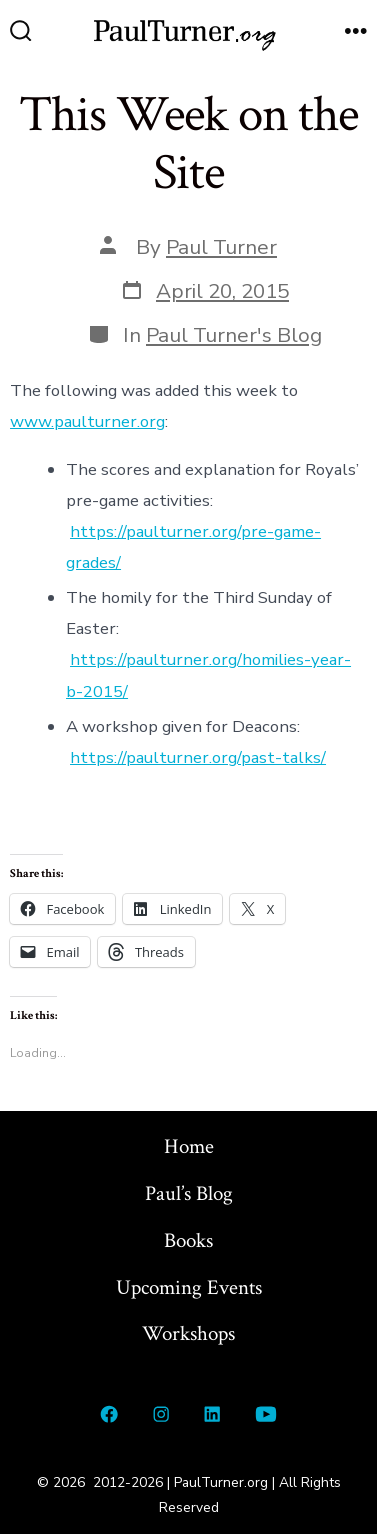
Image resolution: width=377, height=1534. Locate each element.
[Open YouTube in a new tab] (265, 1414)
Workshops (188, 1333)
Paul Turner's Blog (234, 335)
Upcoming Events (189, 1287)
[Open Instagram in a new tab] (161, 1414)
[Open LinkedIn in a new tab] (213, 1414)
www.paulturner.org (87, 421)
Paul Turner (221, 247)
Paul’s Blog (189, 1193)
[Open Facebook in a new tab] (110, 1414)
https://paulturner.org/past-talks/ (198, 757)
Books (188, 1240)
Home (189, 1146)
